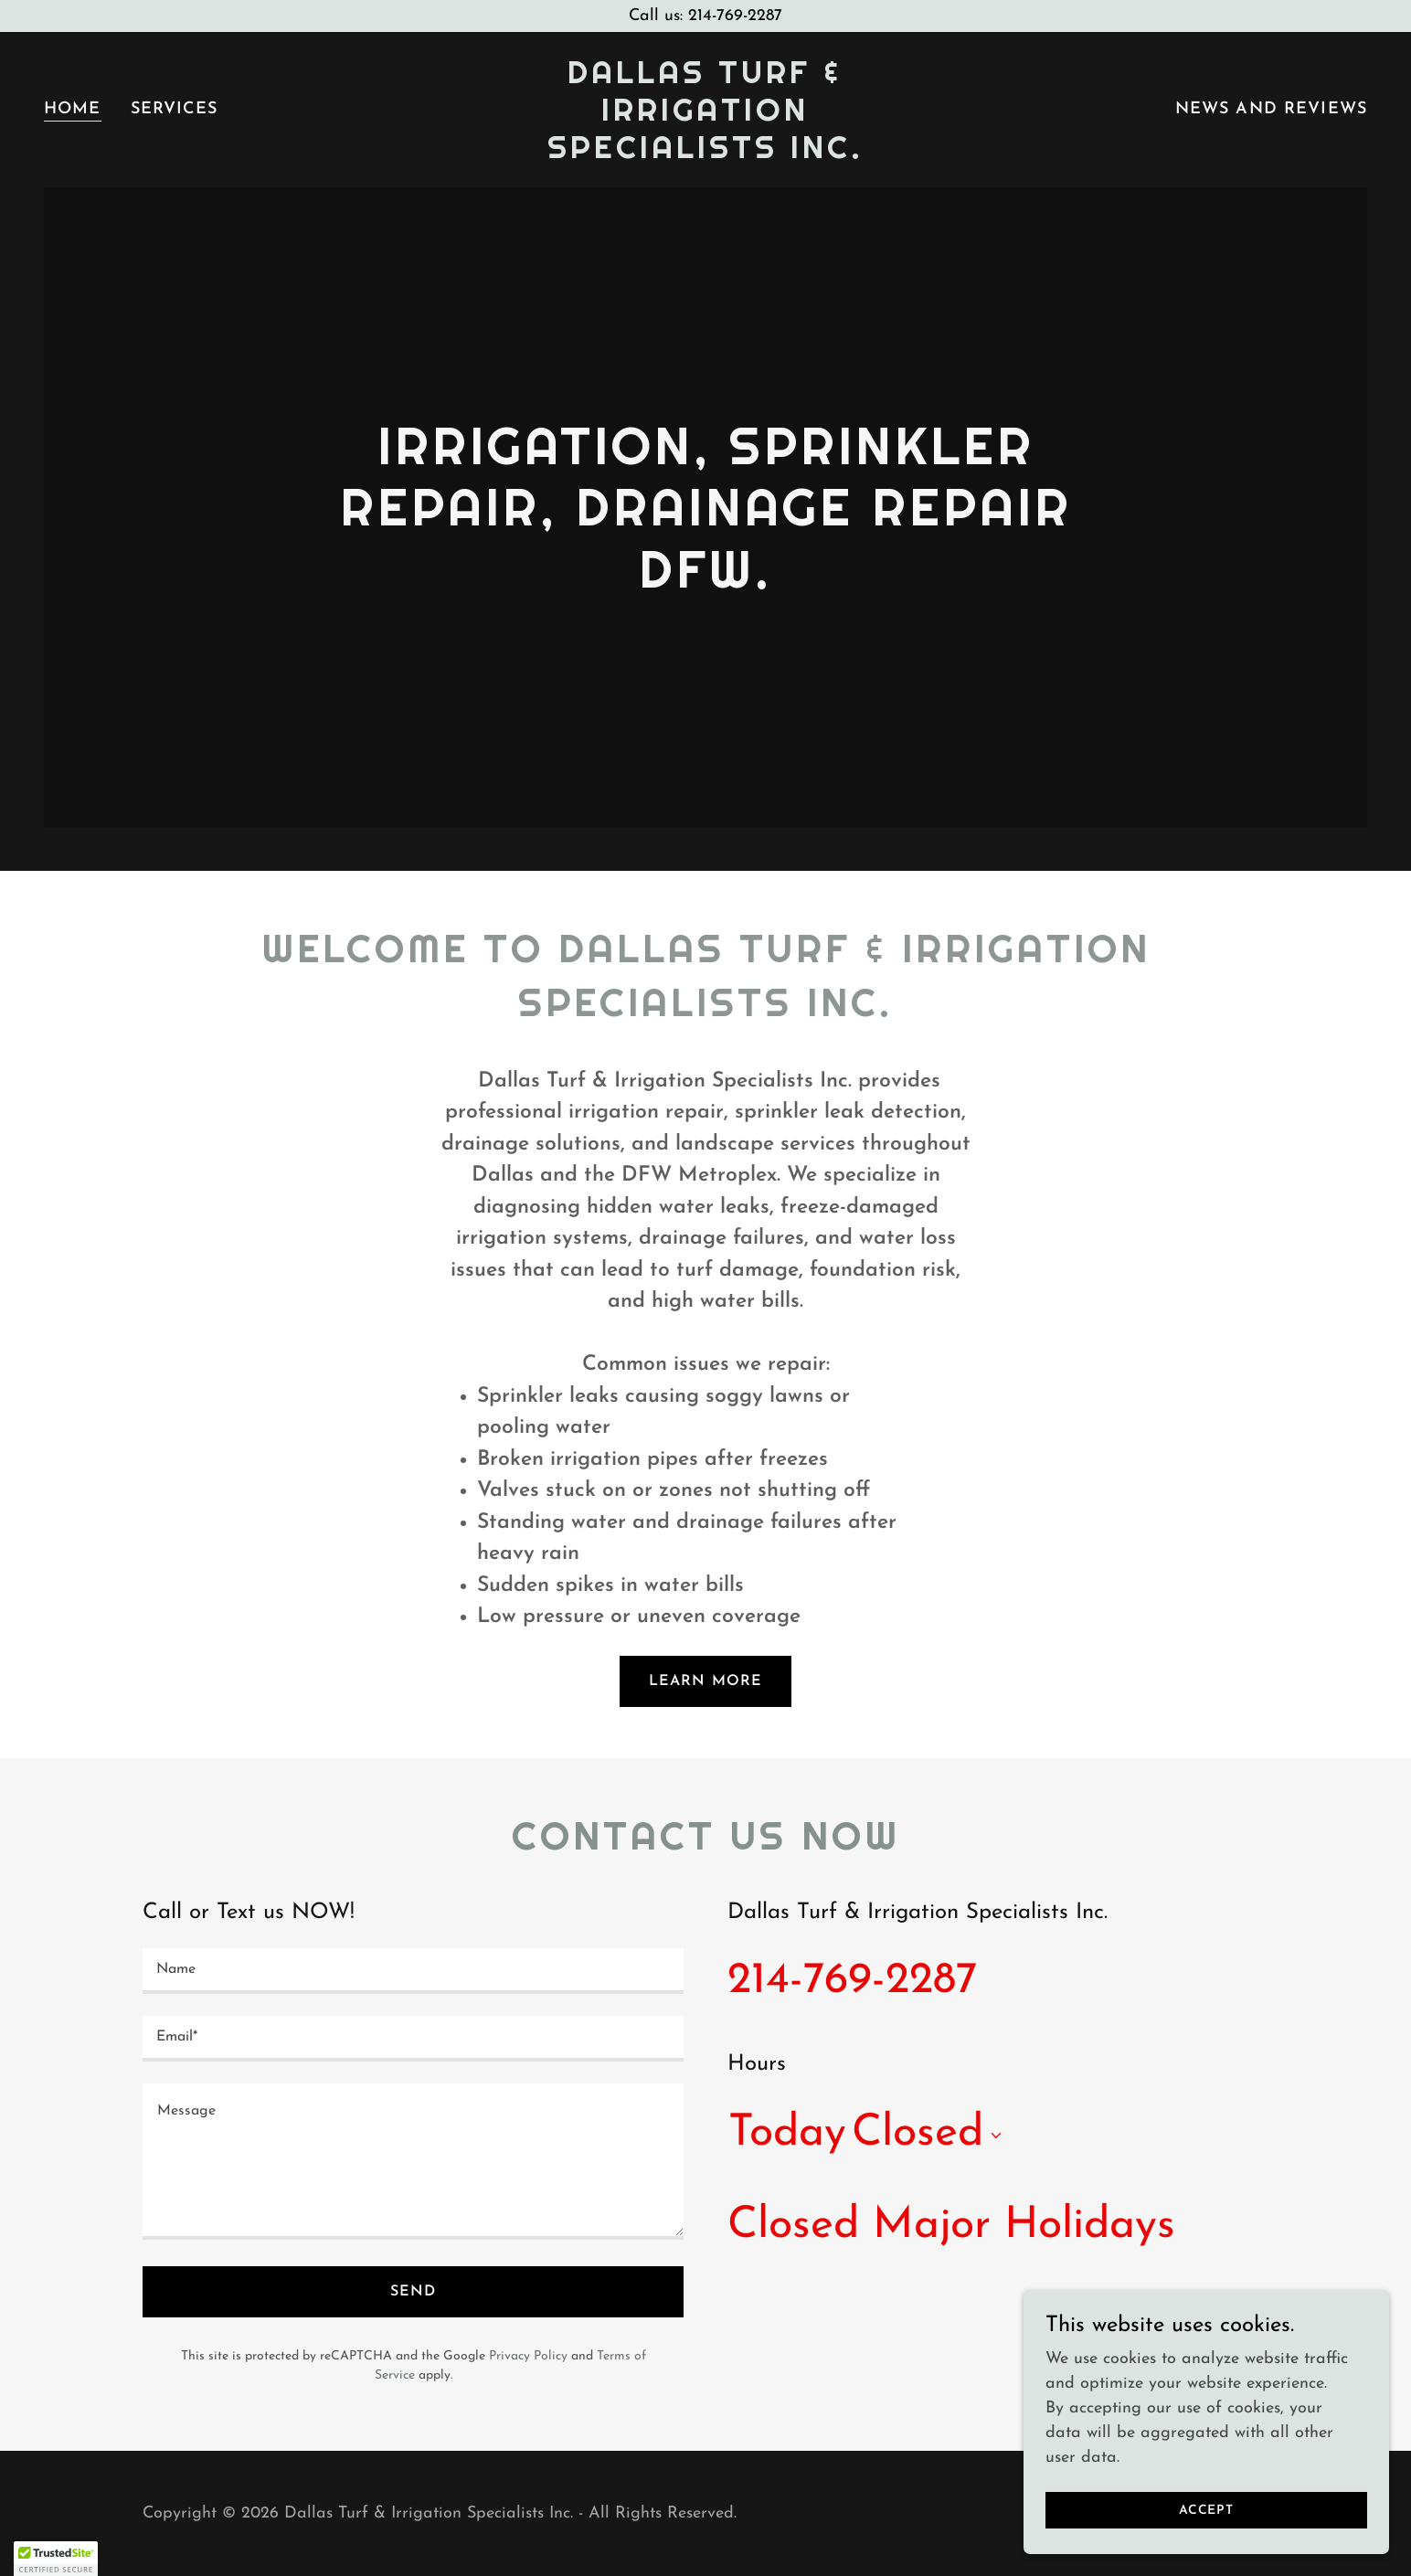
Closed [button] (917, 2134)
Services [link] (174, 109)
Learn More (705, 1681)
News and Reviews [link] (1271, 109)
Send (413, 2291)
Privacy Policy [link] (528, 2356)
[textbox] (413, 1971)
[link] (706, 154)
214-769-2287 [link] (852, 1981)
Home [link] (72, 109)
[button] (992, 2135)
